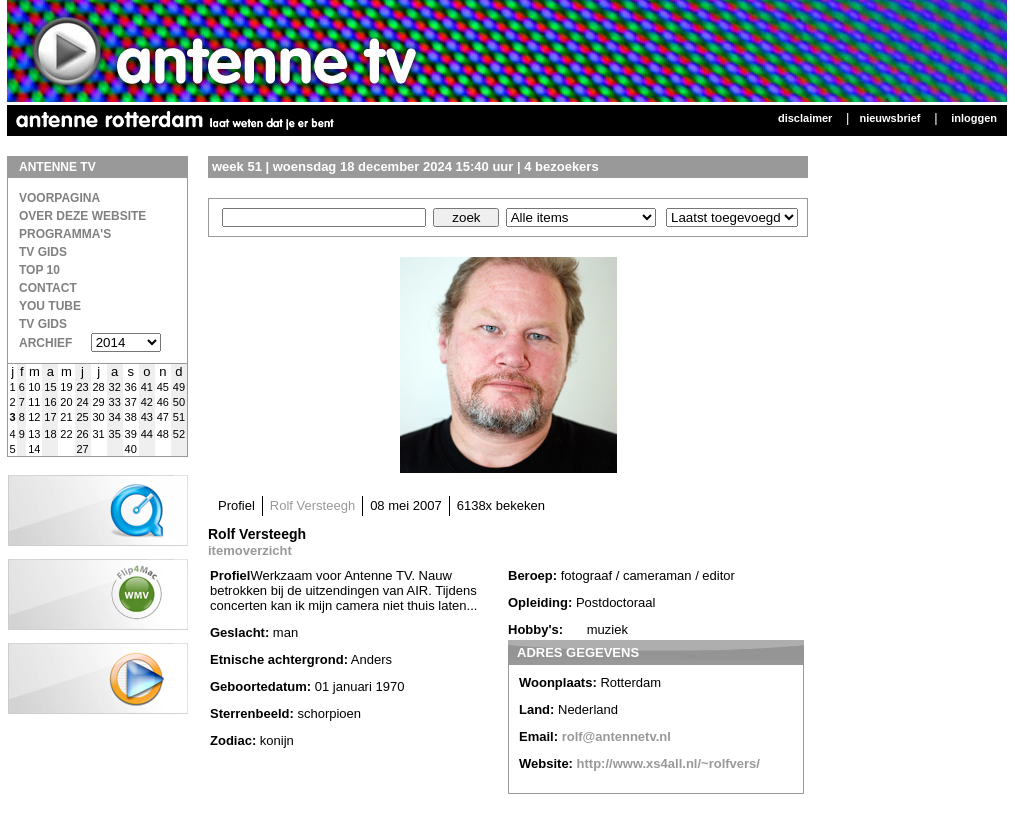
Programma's (65, 234)
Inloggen (974, 118)
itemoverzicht (250, 550)
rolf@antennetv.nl (616, 736)
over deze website (82, 216)
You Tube (50, 306)
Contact (48, 288)
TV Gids (43, 252)
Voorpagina (59, 198)
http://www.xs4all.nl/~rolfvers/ (668, 763)
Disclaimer (805, 118)
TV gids (43, 324)
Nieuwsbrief (889, 118)
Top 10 (39, 270)
